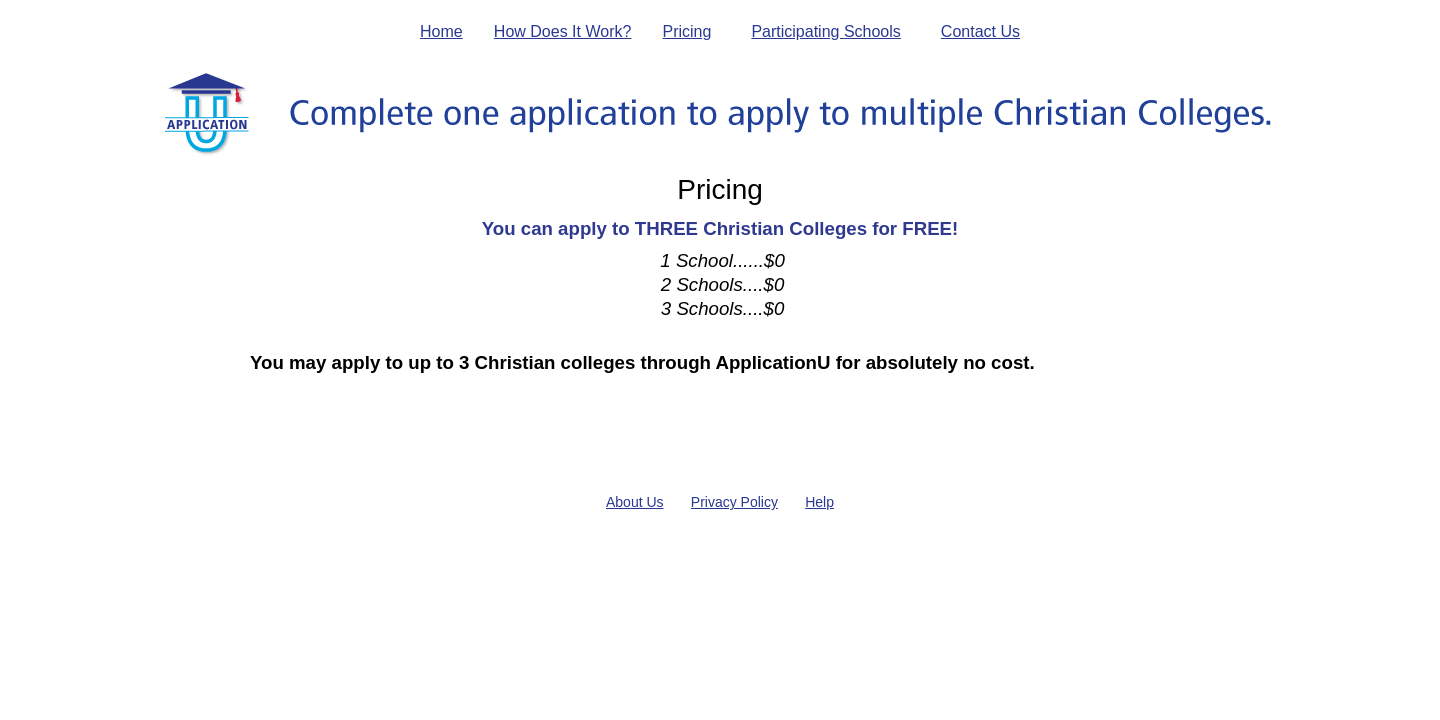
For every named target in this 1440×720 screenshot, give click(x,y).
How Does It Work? (563, 31)
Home (441, 31)
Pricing (686, 31)
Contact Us (980, 31)
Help (819, 502)
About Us (635, 502)
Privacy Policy (734, 502)
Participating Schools (825, 31)
